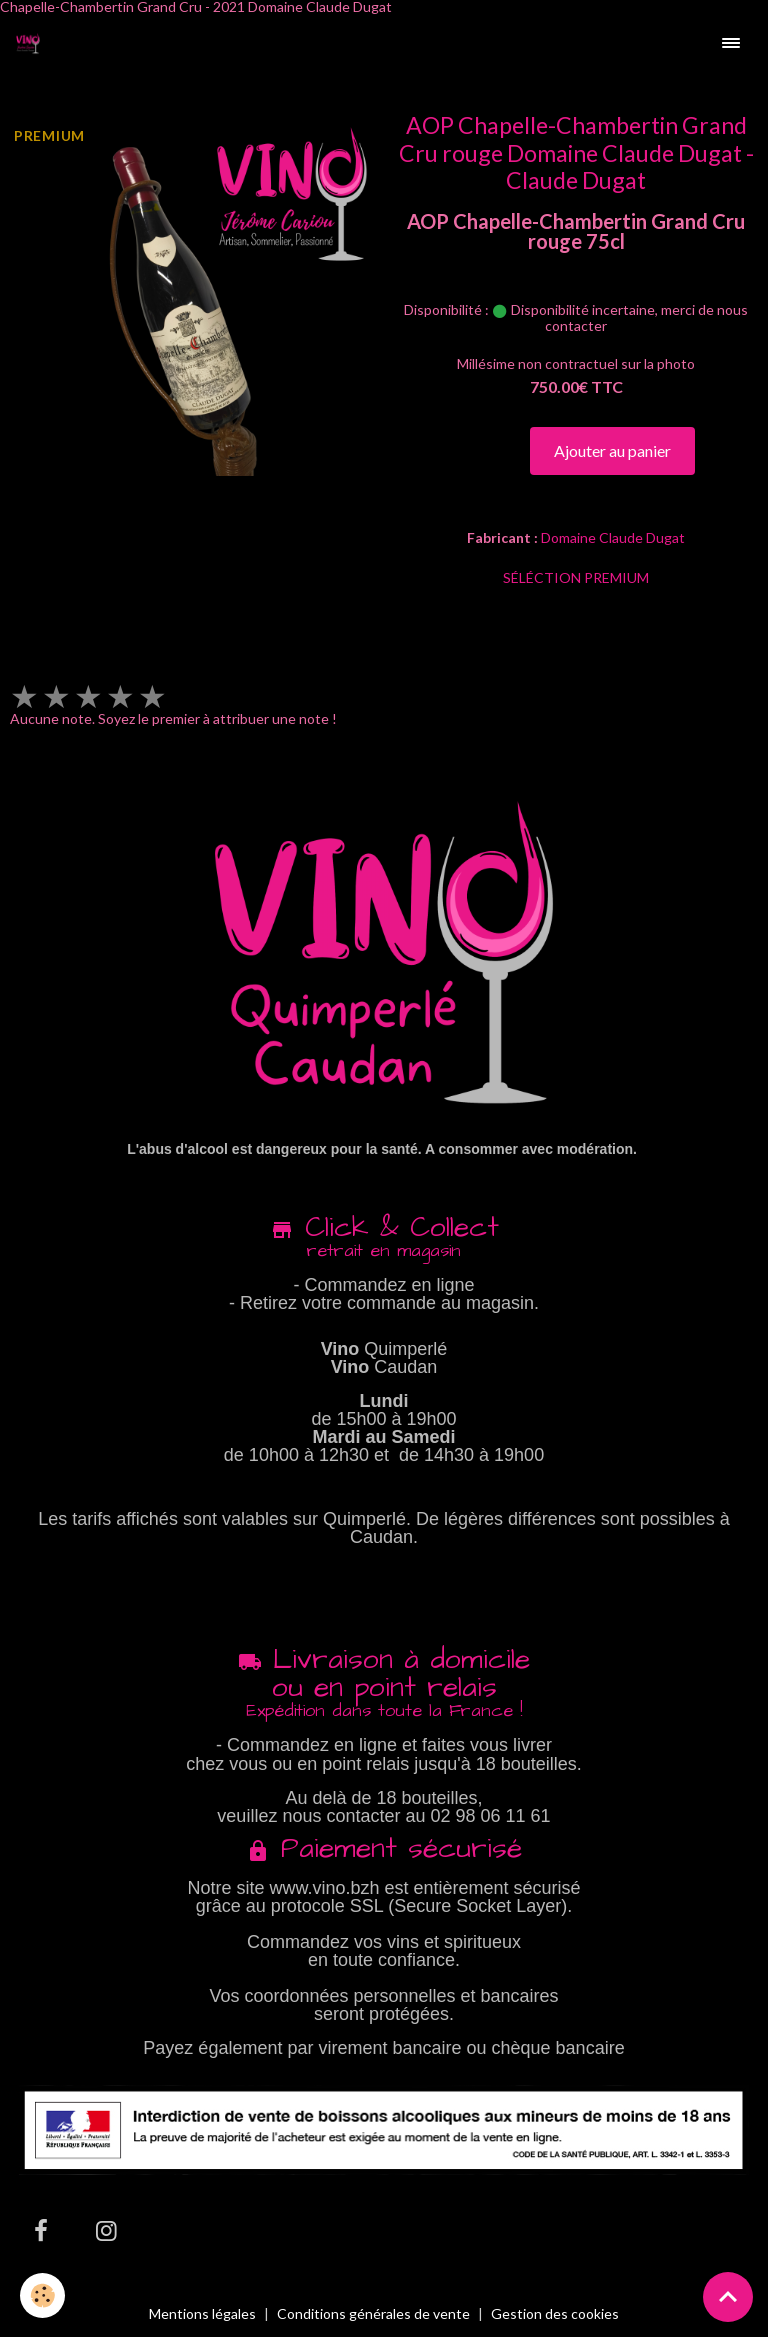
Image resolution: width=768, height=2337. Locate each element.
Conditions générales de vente (373, 2313)
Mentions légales (202, 2313)
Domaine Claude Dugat (613, 537)
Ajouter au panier (612, 450)
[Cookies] (42, 2295)
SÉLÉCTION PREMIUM (576, 577)
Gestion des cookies (555, 2314)
